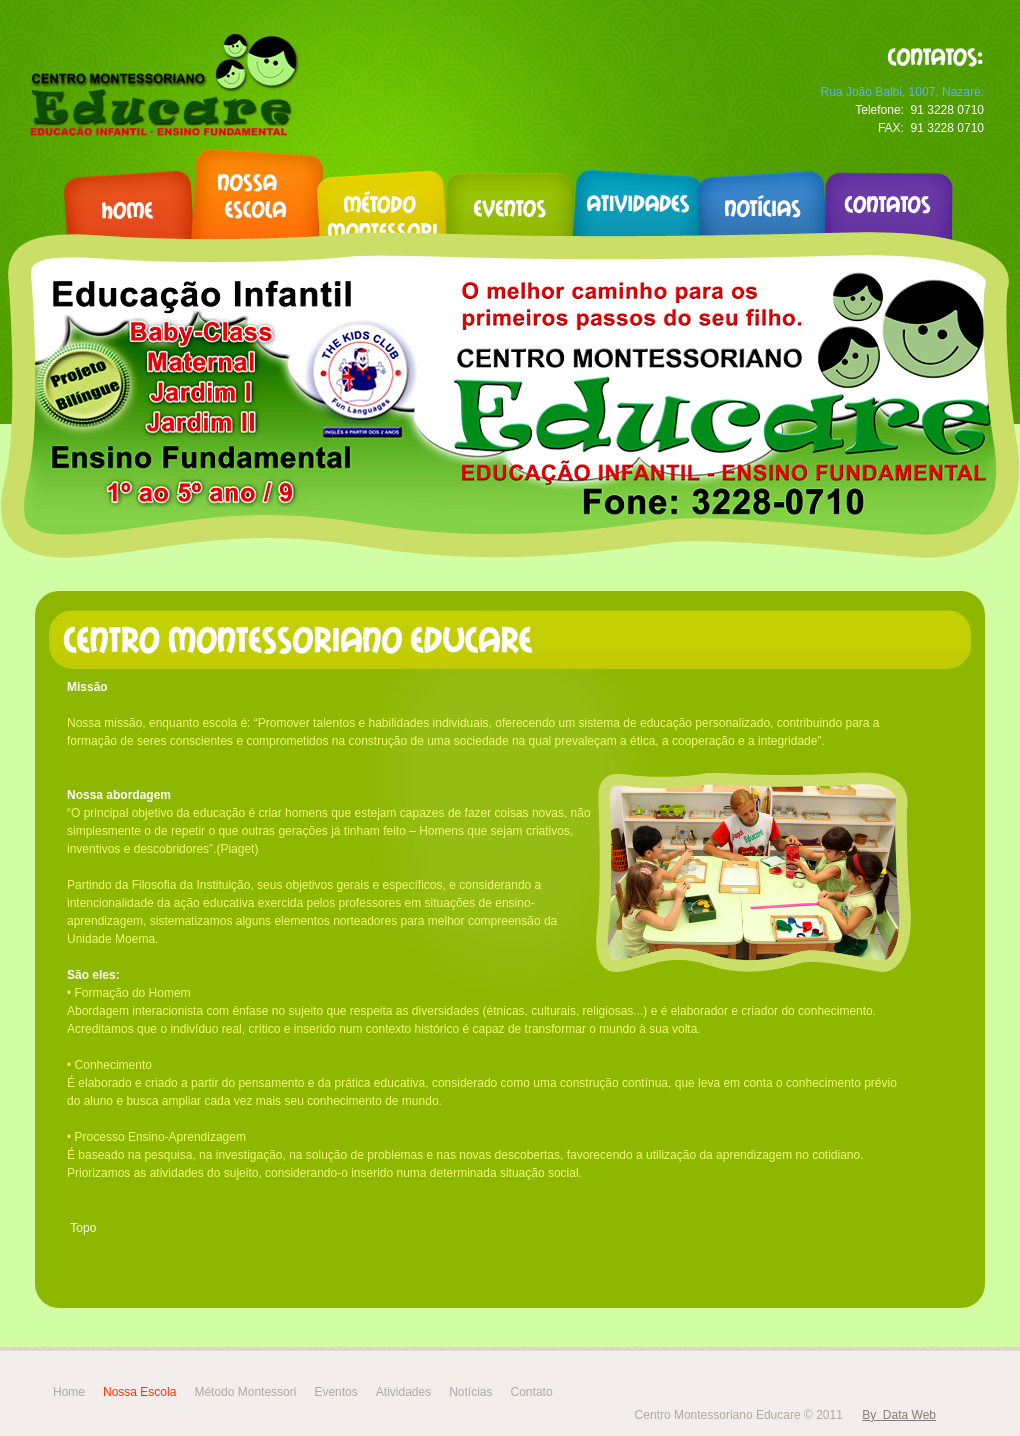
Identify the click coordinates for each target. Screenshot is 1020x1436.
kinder (162, 86)
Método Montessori (245, 1392)
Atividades (403, 1392)
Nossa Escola (139, 1392)
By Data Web (899, 1415)
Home (69, 1392)
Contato (532, 1392)
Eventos (335, 1392)
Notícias (470, 1392)
